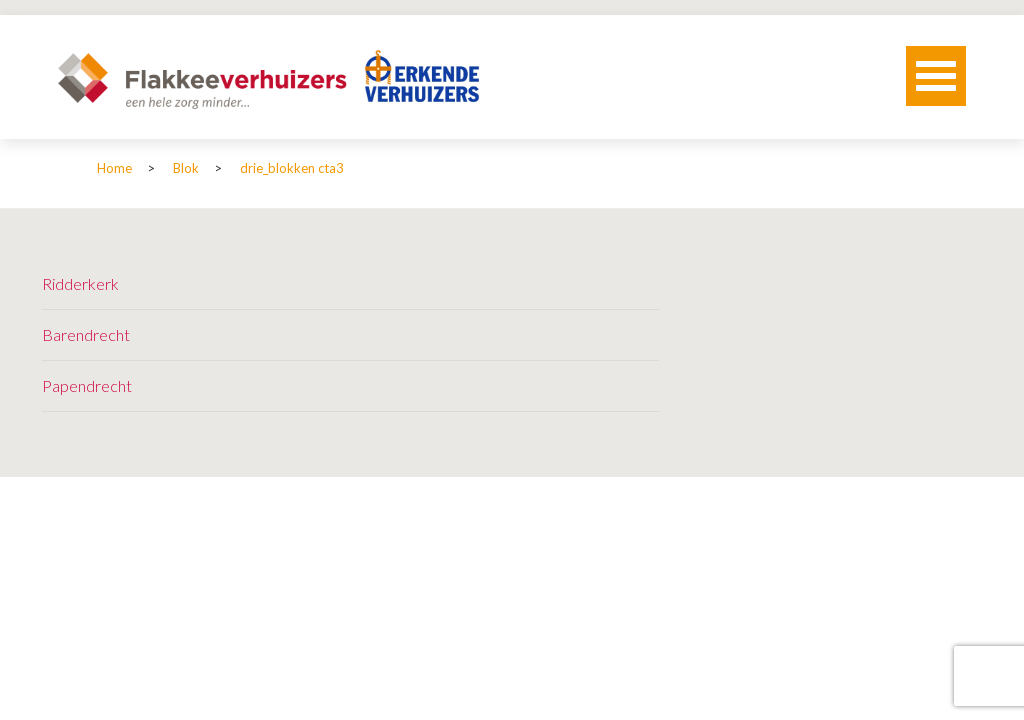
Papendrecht (87, 385)
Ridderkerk (80, 283)
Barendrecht (86, 334)
